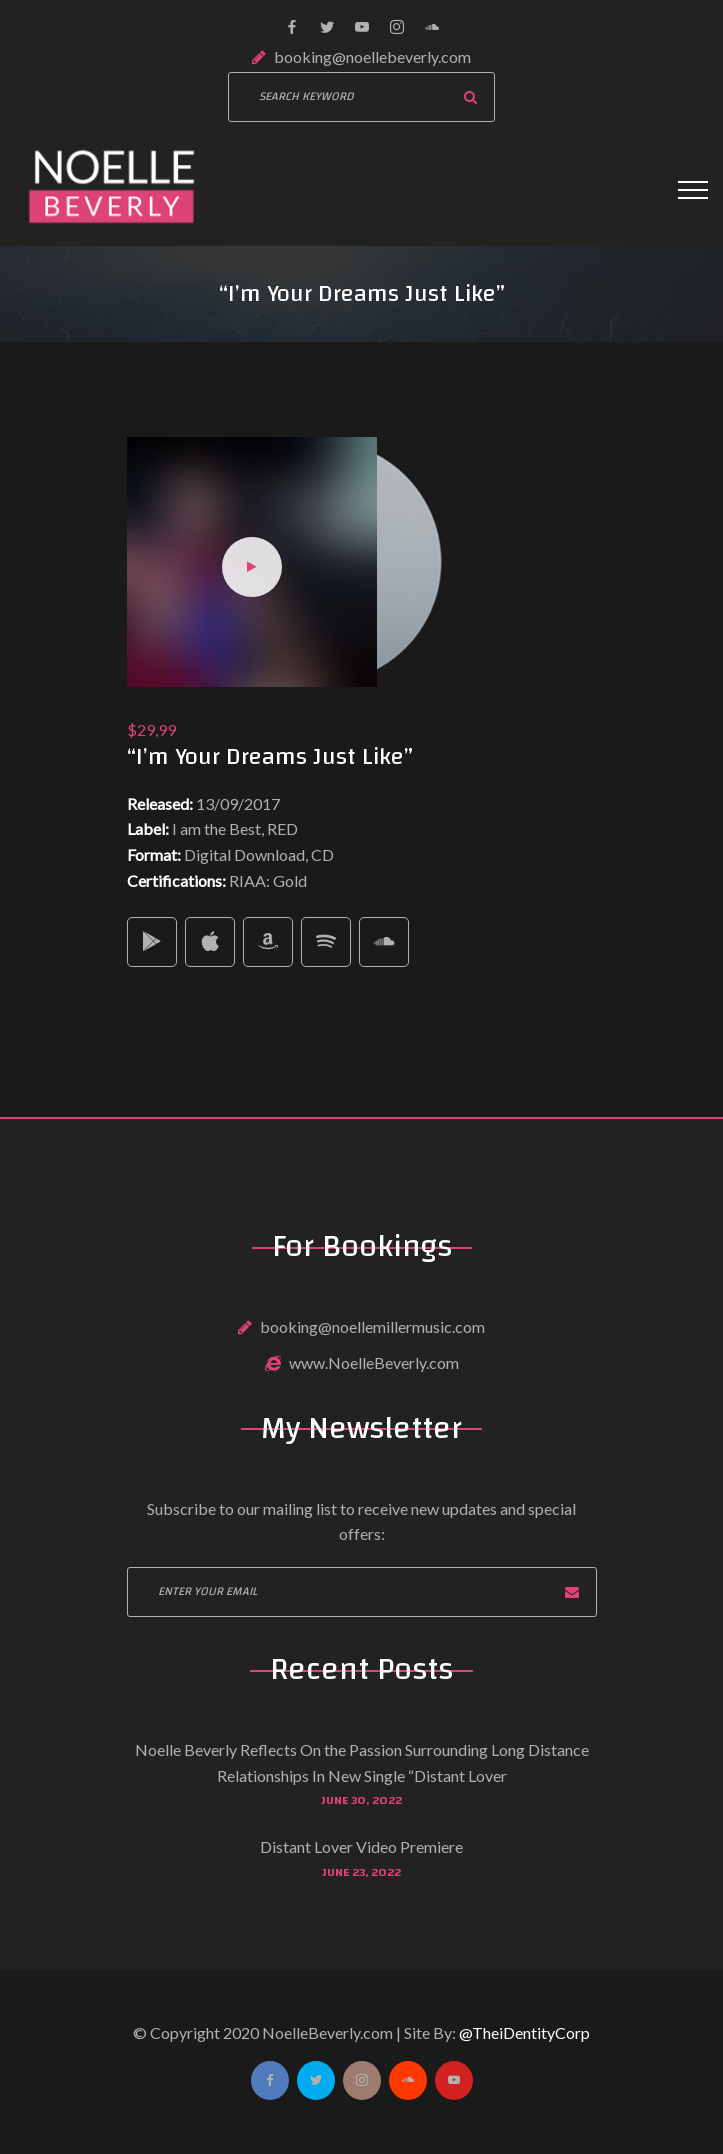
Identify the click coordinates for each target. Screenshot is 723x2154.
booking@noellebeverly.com (372, 56)
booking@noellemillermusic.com (372, 1326)
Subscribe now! (572, 1592)
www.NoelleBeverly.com (374, 1362)
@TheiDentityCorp (524, 2032)
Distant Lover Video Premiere (361, 1846)
